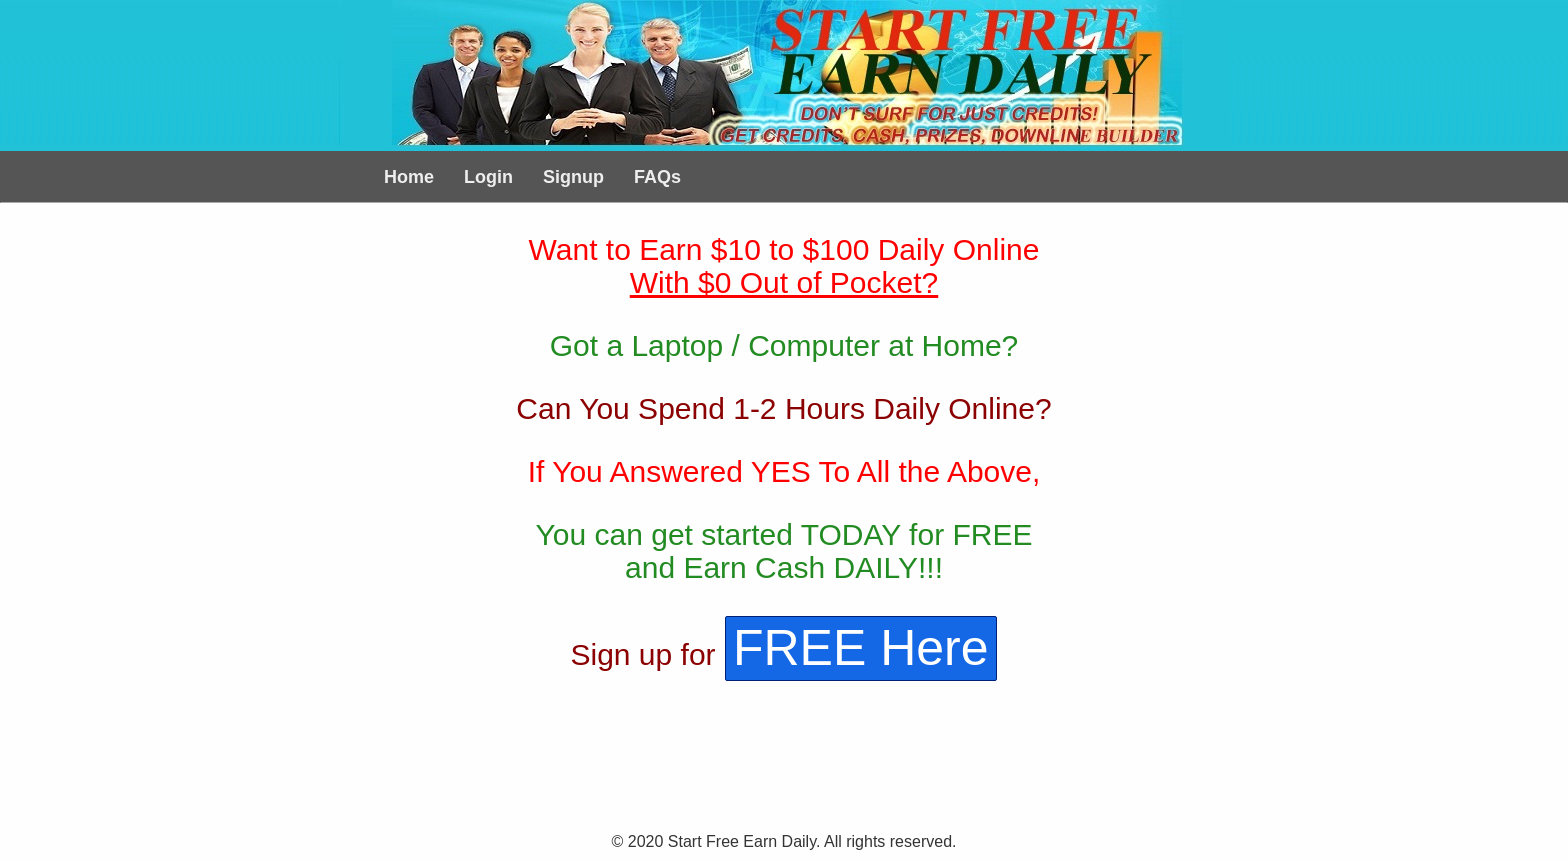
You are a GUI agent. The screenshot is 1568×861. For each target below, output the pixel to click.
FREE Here (861, 648)
